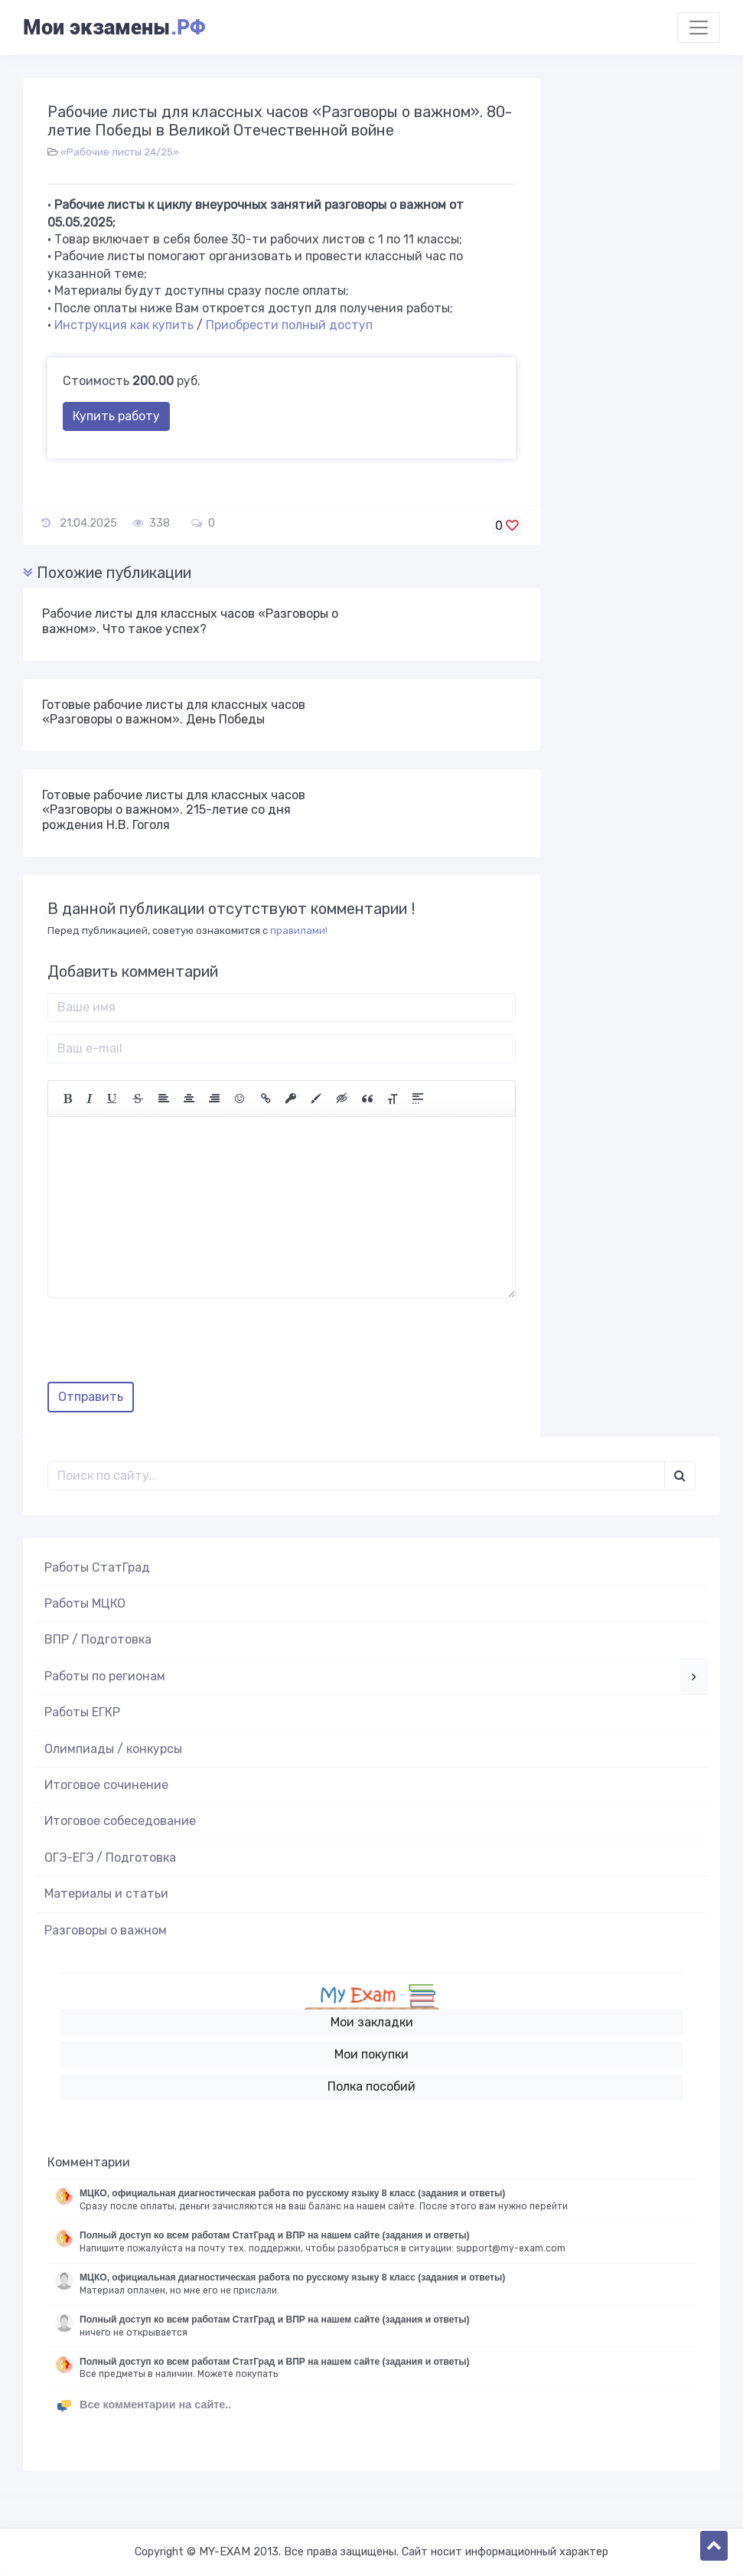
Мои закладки (372, 2022)
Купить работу (116, 416)
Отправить (90, 1396)
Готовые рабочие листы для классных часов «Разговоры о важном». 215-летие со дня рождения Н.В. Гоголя (173, 809)
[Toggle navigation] (698, 27)
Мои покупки (371, 2054)
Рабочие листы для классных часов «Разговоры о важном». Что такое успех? (190, 620)
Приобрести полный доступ (289, 325)
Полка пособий (371, 2086)
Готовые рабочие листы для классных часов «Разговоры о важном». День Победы (173, 711)
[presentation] (163, 1346)
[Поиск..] (356, 1475)
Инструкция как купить (124, 325)
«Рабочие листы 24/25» (119, 152)
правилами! (299, 930)
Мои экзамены (114, 27)
